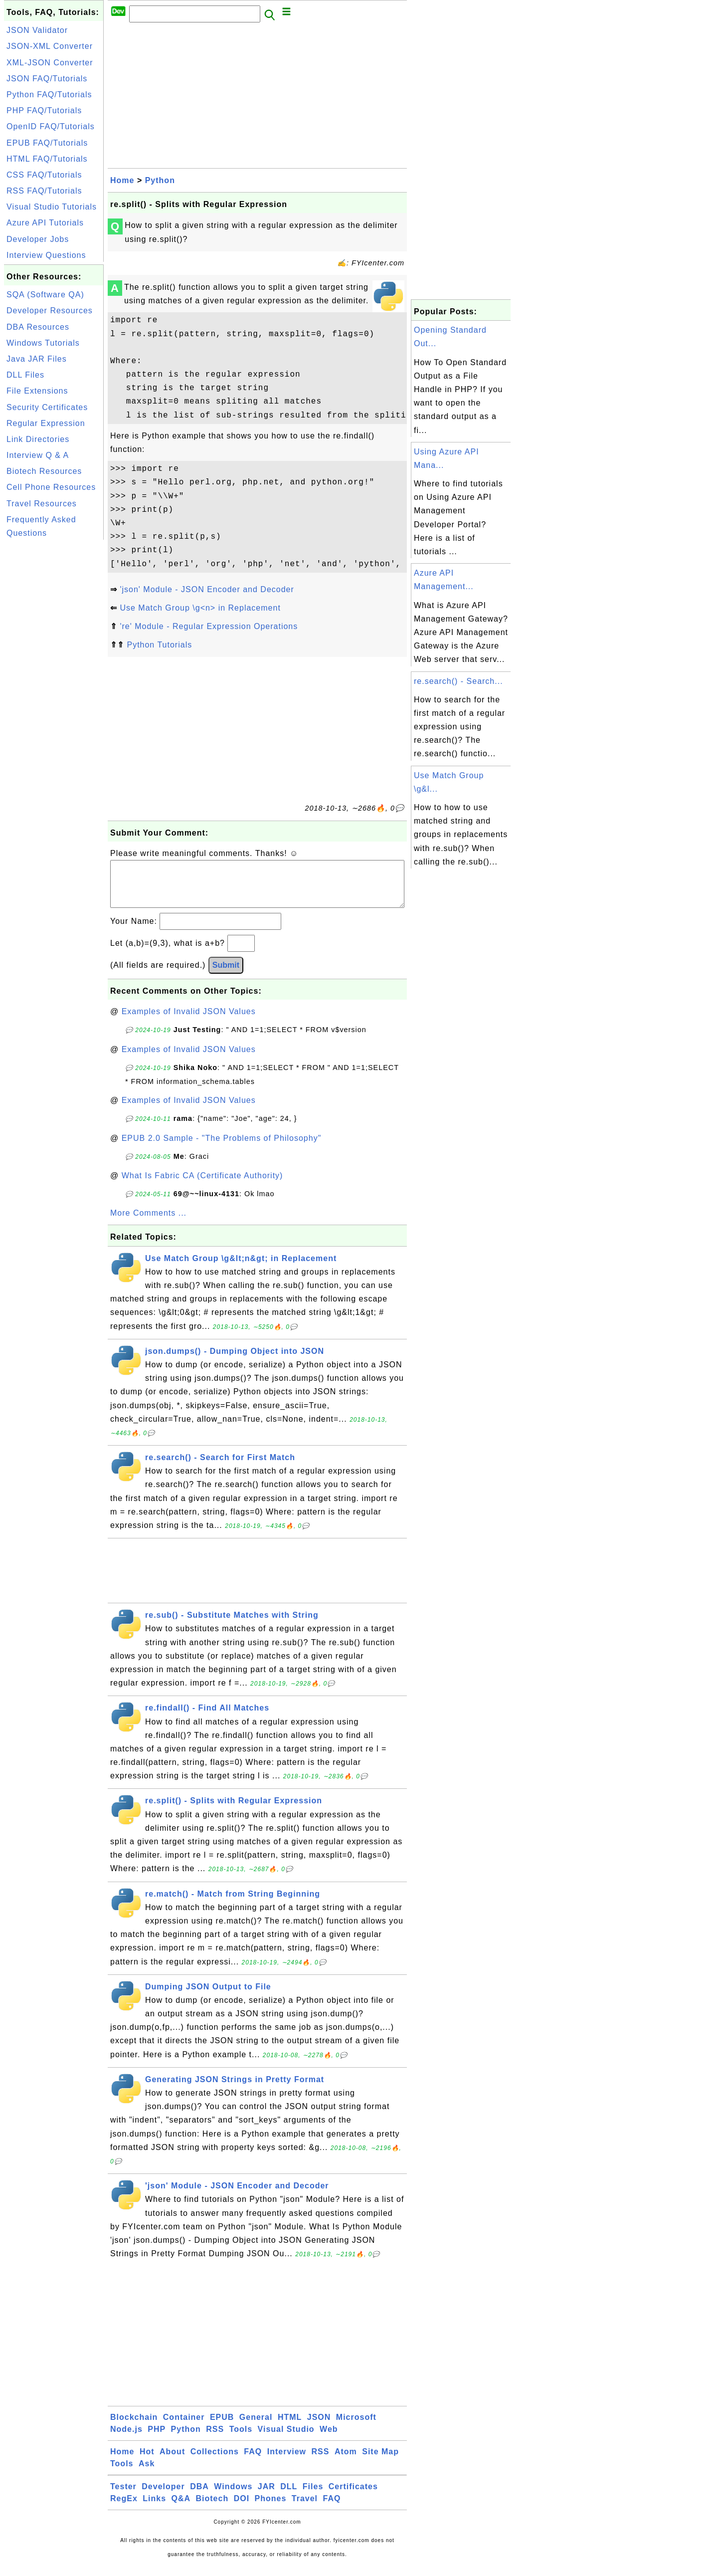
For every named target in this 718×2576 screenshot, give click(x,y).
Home (122, 180)
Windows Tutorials (43, 343)
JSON (319, 2427)
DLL (288, 2496)
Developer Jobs (37, 239)
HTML (290, 2427)
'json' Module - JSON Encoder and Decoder (207, 589)
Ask (147, 2473)
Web (329, 2439)
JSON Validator (37, 30)
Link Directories (37, 439)
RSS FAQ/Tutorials (44, 191)
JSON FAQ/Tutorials (46, 78)
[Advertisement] (54, 692)
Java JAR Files (36, 359)
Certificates (353, 2496)
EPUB (222, 2427)
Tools (240, 2439)
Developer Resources (49, 310)
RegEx (124, 2508)
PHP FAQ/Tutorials (44, 110)
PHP (157, 2439)
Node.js (126, 2439)
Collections (214, 2461)
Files (313, 2496)
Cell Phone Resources (51, 487)
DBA (199, 2496)
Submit (225, 975)
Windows (233, 2496)
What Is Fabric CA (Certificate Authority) (202, 1185)
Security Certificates (47, 407)
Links (154, 2508)
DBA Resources (37, 327)
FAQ (253, 2461)
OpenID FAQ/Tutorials (50, 126)
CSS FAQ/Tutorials (44, 175)
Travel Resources (41, 503)
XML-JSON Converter (49, 62)
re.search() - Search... (458, 681)
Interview (286, 2461)
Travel (305, 2508)
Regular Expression (45, 423)
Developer (163, 2496)
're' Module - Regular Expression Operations (209, 626)
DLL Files (25, 375)
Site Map (380, 2461)
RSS (215, 2439)
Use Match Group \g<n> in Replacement (200, 608)
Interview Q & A (37, 455)
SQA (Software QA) (45, 294)
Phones (271, 2508)
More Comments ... (148, 1223)
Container (184, 2427)
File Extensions (37, 391)
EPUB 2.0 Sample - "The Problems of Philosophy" (222, 1148)
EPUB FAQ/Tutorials (47, 143)
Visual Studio (286, 2439)
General (256, 2427)
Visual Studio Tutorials (51, 207)
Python (160, 180)
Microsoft (356, 2427)
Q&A (181, 2508)
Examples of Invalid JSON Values (189, 1021)
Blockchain (134, 2427)
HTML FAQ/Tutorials (47, 159)
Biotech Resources (44, 471)
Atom (346, 2461)
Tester (123, 2496)
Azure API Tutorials (45, 222)
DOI (241, 2508)
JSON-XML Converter (49, 46)
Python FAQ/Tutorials (49, 94)
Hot (147, 2461)
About (172, 2461)
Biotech (212, 2508)
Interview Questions (46, 255)
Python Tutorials (159, 645)
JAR (266, 2496)
